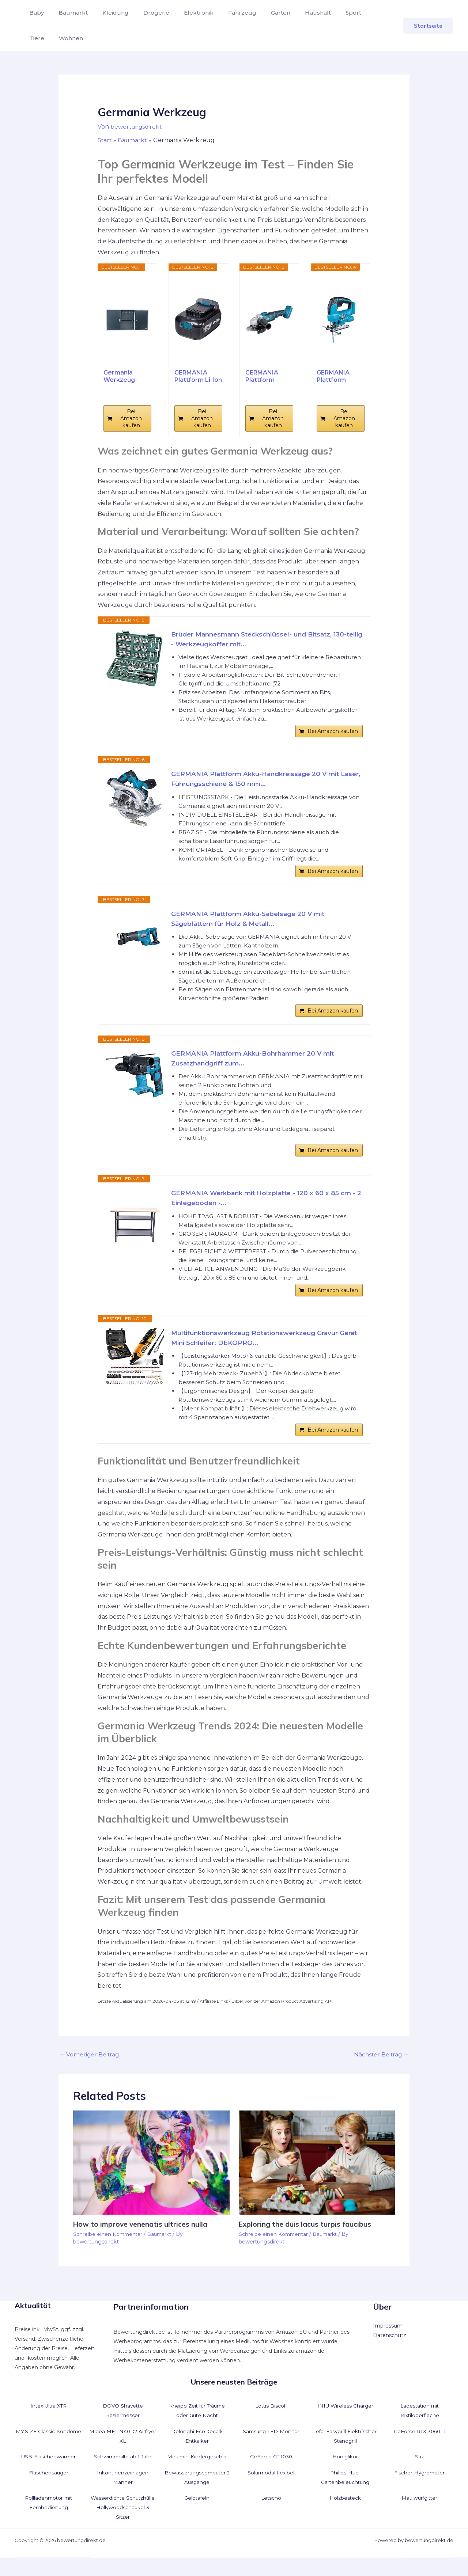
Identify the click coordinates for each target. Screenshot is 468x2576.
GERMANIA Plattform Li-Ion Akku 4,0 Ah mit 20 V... (198, 376)
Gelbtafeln (197, 2516)
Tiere (355, 12)
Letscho (271, 2516)
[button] (428, 26)
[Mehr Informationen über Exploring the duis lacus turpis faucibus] (317, 2180)
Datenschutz (389, 2354)
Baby (35, 12)
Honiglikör (345, 2475)
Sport (328, 12)
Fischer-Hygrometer (419, 2491)
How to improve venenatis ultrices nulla (142, 2242)
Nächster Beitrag (380, 2073)
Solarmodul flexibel (271, 2491)
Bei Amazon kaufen (131, 418)
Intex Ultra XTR (49, 2424)
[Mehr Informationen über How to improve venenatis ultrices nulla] (151, 2180)
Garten (261, 12)
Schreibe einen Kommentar (108, 2252)
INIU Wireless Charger (345, 2424)
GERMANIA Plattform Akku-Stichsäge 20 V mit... (341, 376)
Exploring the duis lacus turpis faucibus (307, 2242)
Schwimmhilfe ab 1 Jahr (123, 2475)
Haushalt (296, 12)
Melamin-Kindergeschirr (196, 2475)
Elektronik (185, 12)
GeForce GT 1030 (271, 2475)
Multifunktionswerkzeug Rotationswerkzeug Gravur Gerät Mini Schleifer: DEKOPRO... (259, 1353)
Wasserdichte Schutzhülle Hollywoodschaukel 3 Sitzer (123, 2526)
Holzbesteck (345, 2516)
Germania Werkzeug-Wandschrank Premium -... (124, 376)
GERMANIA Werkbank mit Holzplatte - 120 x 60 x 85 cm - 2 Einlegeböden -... (265, 1210)
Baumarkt (68, 12)
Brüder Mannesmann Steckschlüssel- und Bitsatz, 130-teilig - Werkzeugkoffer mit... (264, 640)
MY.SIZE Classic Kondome (48, 2449)
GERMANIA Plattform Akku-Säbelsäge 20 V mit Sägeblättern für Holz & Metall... (251, 925)
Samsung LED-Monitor (271, 2449)
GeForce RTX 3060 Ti (419, 2449)
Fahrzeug (226, 12)
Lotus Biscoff (271, 2424)
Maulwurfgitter (419, 2516)
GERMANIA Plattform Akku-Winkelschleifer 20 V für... (269, 376)
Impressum (388, 2344)
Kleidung (108, 12)
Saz (419, 2475)
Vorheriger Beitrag (90, 2073)
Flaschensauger (49, 2491)
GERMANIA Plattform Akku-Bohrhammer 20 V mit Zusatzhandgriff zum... (256, 1068)
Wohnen (40, 38)
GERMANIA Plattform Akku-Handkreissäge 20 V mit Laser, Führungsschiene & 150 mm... (259, 782)
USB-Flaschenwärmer (48, 2475)
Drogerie (146, 12)
